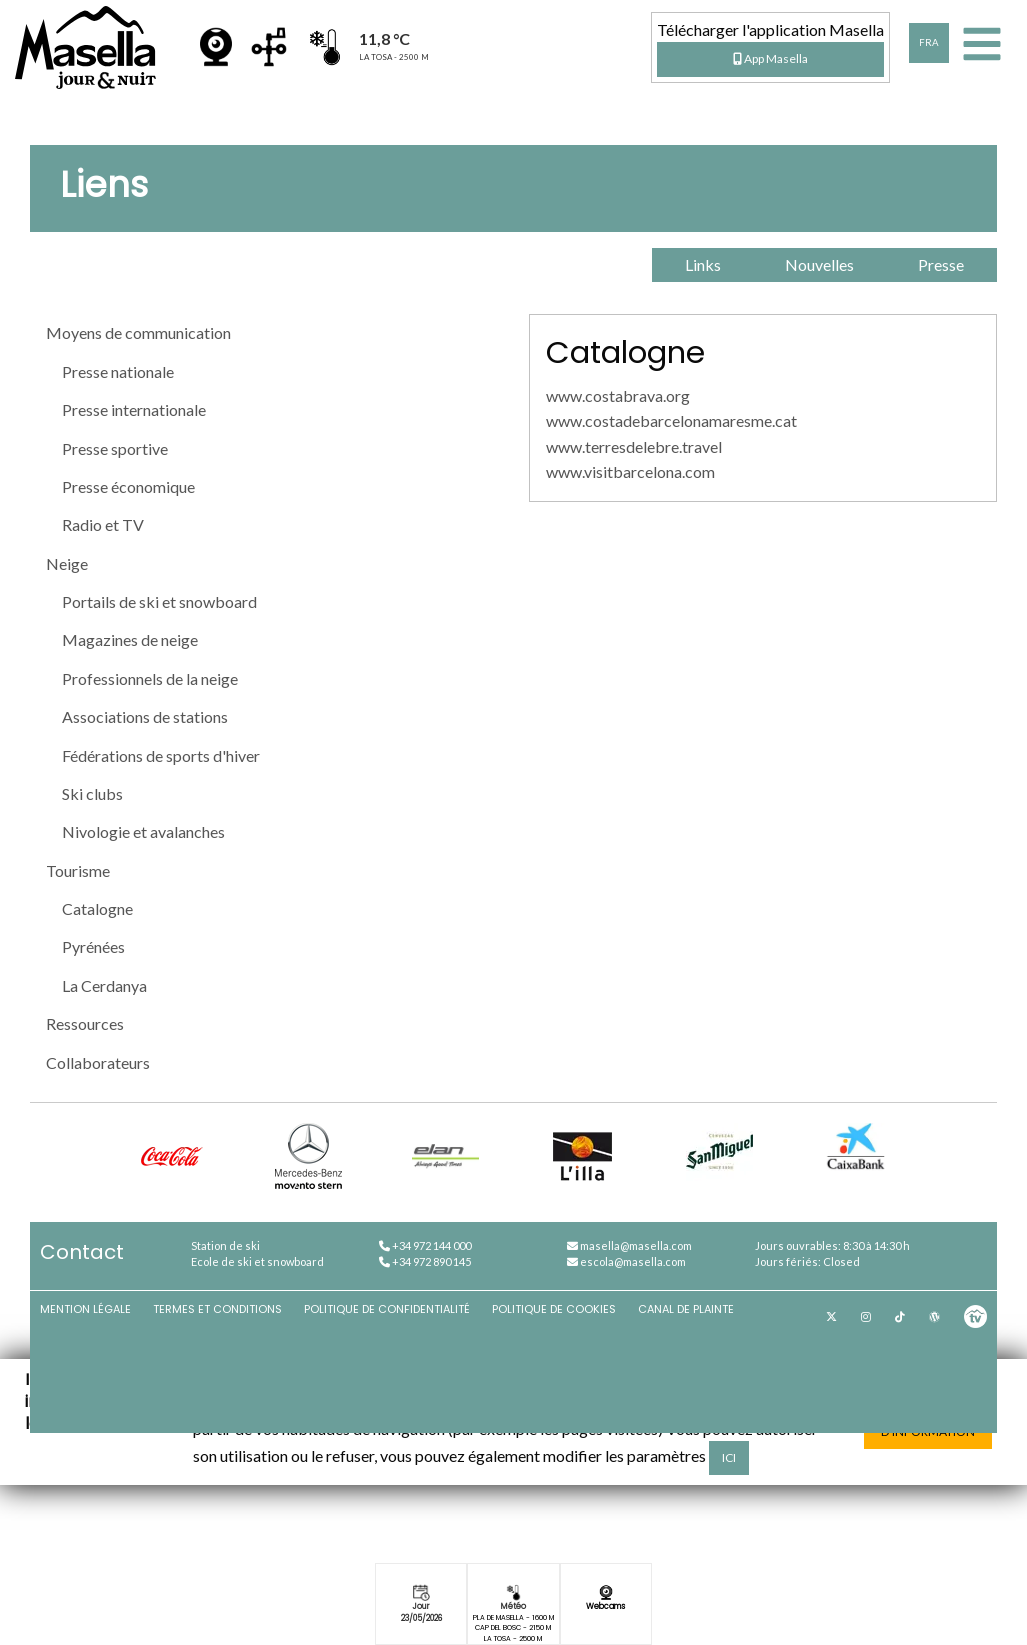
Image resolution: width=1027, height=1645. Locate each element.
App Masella (770, 58)
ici (729, 1457)
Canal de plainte (686, 1309)
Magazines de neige (130, 639)
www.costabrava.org (618, 395)
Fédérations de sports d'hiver (161, 755)
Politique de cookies (554, 1309)
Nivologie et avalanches (143, 831)
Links (703, 264)
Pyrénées (93, 946)
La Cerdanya (104, 985)
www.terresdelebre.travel (634, 446)
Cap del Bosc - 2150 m (513, 1627)
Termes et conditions (217, 1309)
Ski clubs (92, 793)
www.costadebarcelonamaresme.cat (671, 420)
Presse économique (128, 486)
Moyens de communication (138, 332)
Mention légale (85, 1309)
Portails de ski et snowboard (159, 601)
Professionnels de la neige (150, 678)
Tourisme (78, 870)
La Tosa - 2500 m (513, 1638)
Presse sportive (115, 448)
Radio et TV (103, 524)
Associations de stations (145, 716)
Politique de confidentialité (387, 1309)
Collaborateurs (98, 1062)
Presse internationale (134, 409)
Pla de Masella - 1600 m (513, 1617)
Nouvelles (819, 264)
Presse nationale (118, 371)
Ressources (85, 1023)
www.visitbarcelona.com (630, 471)
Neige (67, 563)
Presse (941, 264)
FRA (929, 42)
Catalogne (97, 908)
